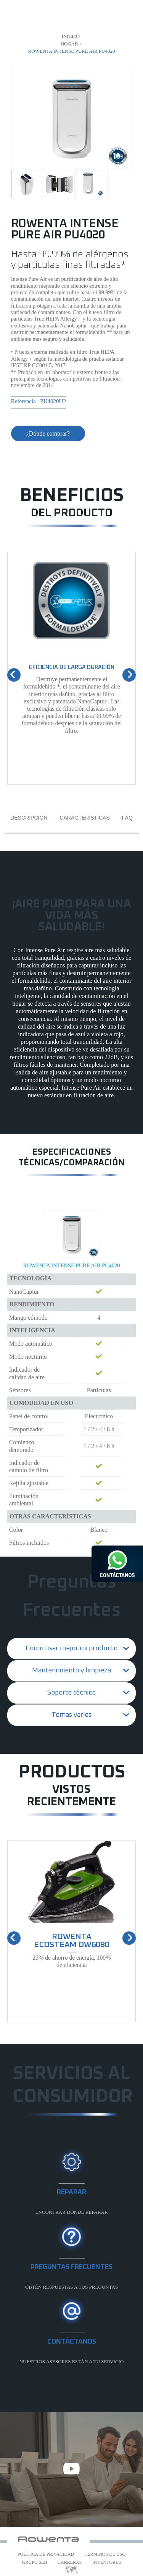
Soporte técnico (71, 1692)
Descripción (28, 818)
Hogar (69, 44)
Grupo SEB (34, 2562)
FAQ (127, 818)
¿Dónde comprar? (48, 433)
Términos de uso (105, 2554)
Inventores (106, 2562)
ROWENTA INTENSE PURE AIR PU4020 (71, 1265)
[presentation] (14, 675)
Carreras (70, 2562)
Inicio (69, 36)
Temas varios (71, 1714)
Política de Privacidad (46, 2554)
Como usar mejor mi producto (71, 1648)
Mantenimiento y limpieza (71, 1670)
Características (84, 818)
